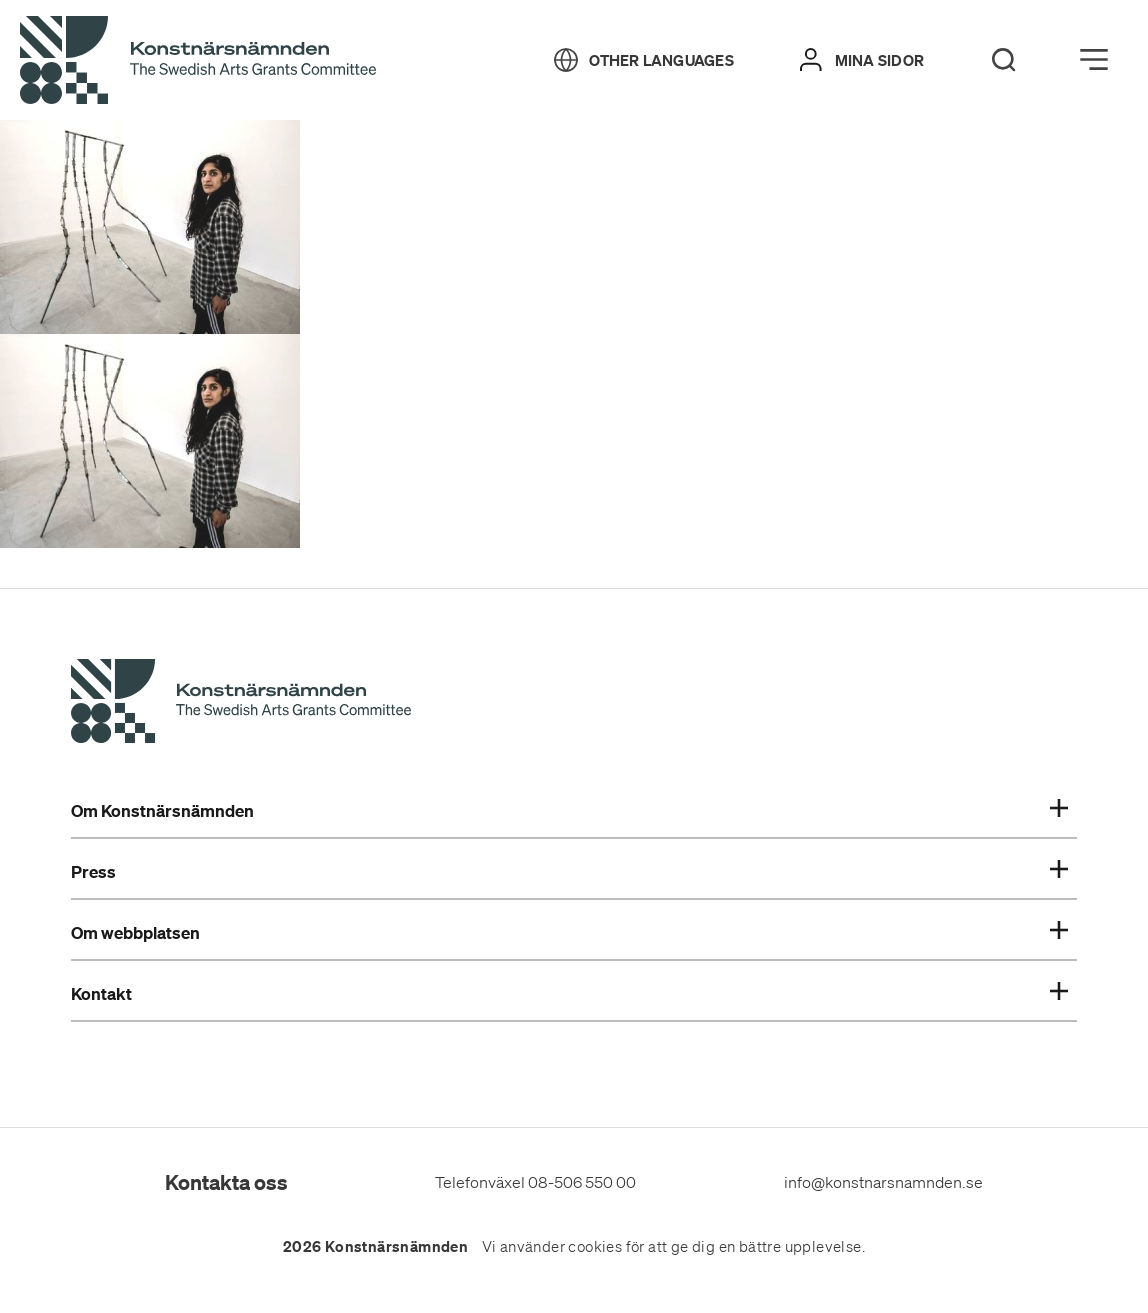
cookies (595, 1247)
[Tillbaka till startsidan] (198, 61)
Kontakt (569, 994)
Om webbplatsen (569, 933)
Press (569, 872)
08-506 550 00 (582, 1182)
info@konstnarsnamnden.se (883, 1182)
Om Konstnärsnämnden (569, 811)
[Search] (1004, 60)
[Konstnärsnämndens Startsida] (241, 704)
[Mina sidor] (862, 60)
